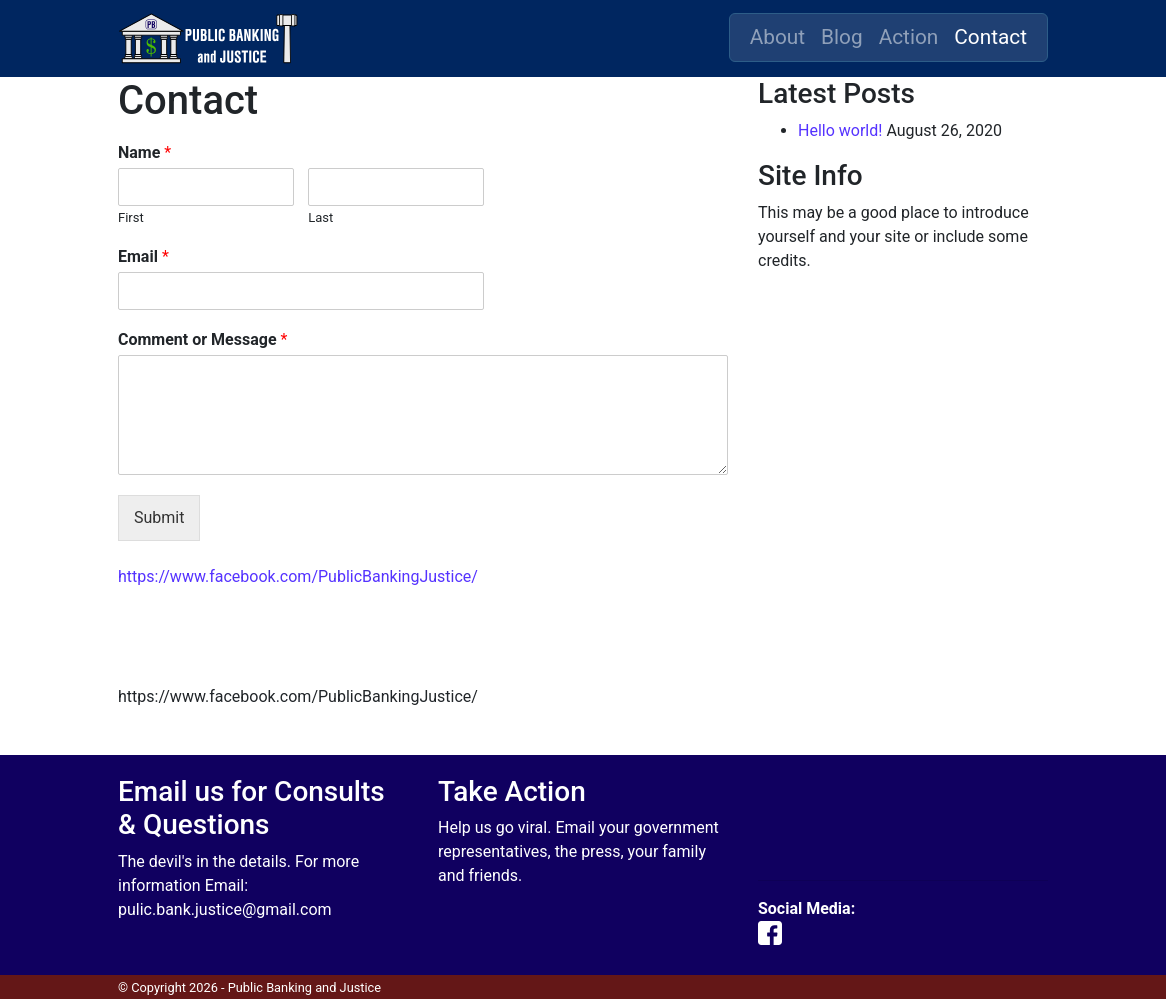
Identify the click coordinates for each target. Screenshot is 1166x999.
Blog (842, 37)
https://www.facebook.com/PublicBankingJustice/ (298, 576)
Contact (990, 37)
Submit (159, 517)
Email (143, 256)
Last (320, 217)
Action (909, 37)
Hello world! (840, 130)
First (131, 217)
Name (144, 152)
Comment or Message (202, 339)
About (777, 37)
